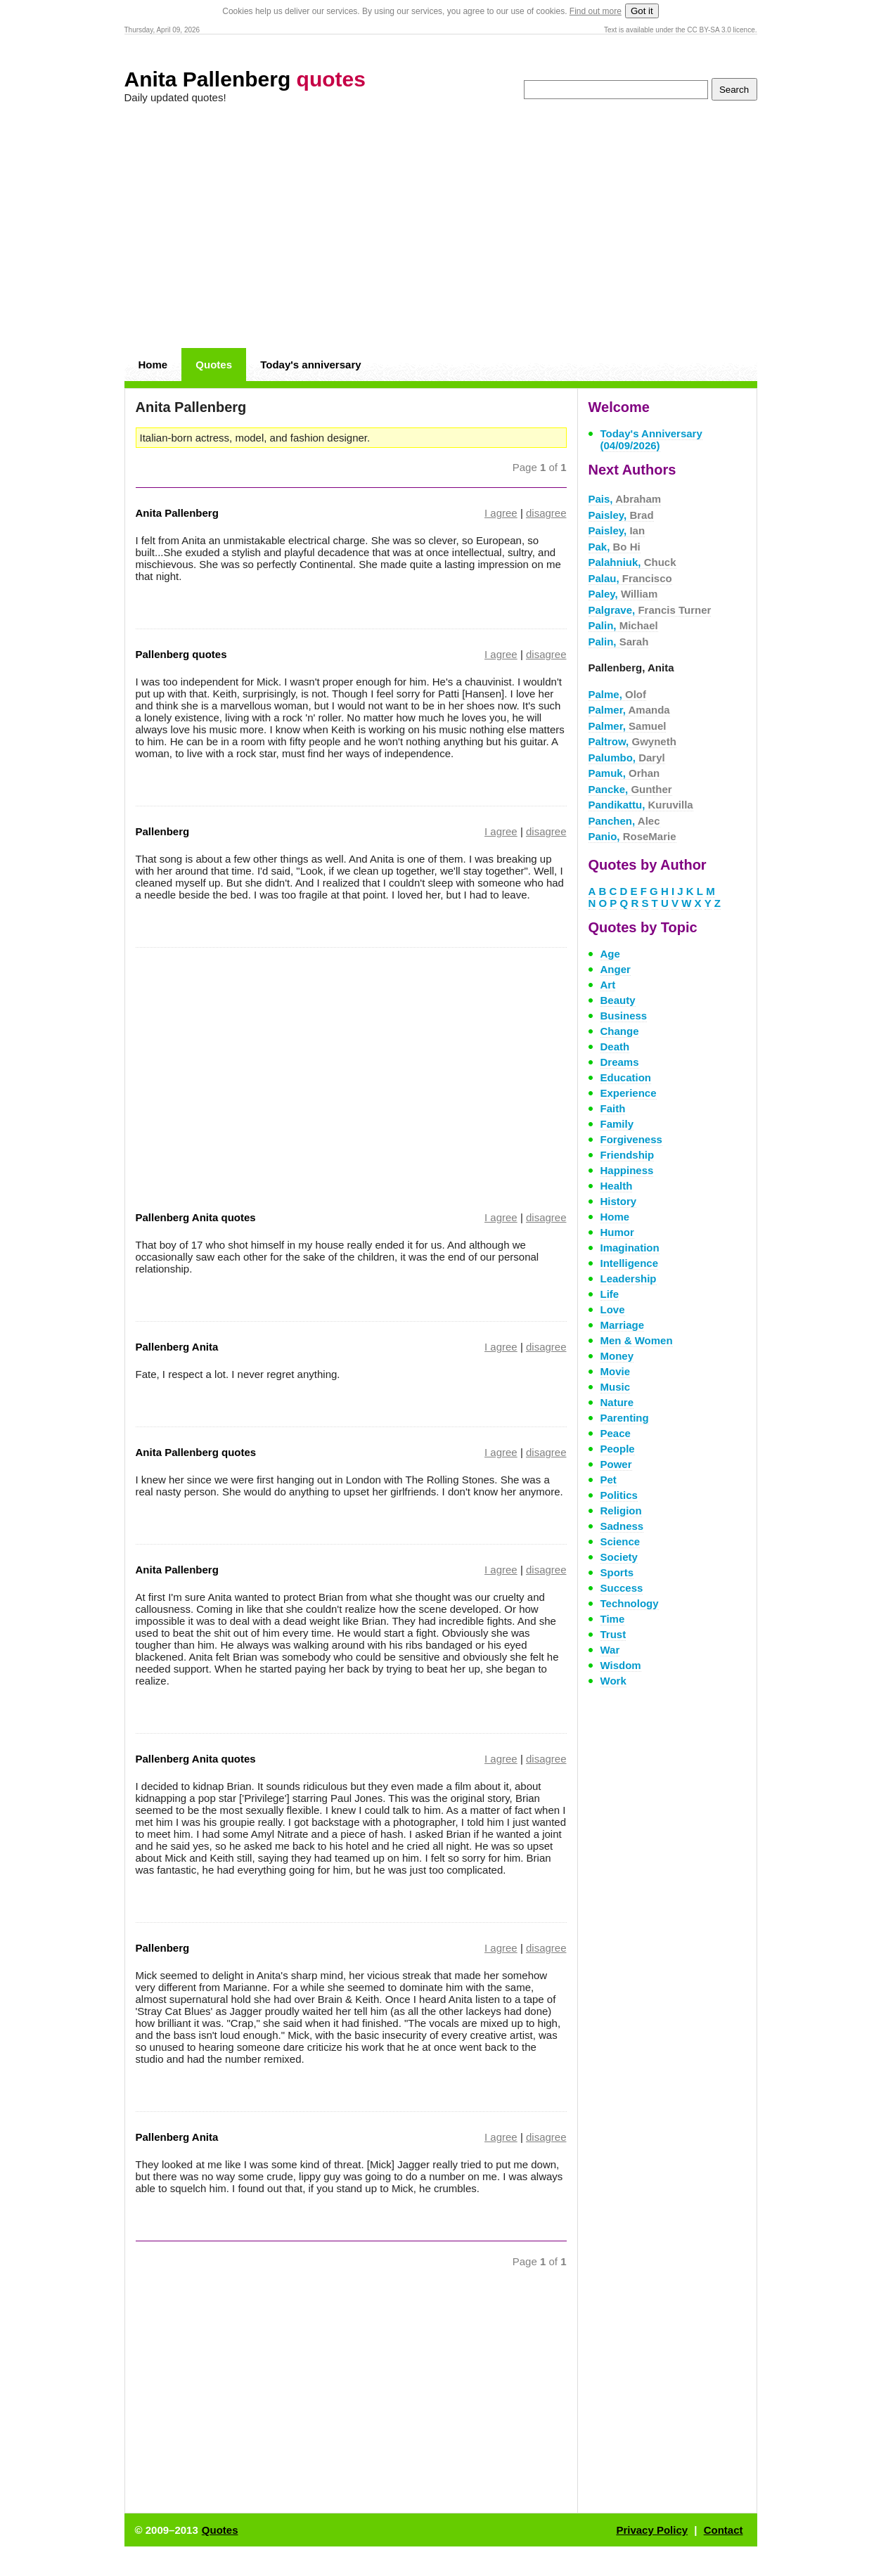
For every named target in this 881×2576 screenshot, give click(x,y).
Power (616, 1464)
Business (624, 1016)
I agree (500, 513)
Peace (615, 1433)
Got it (642, 11)
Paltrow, (632, 741)
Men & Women (636, 1340)
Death (615, 1046)
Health (616, 1186)
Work (613, 1681)
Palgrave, (650, 610)
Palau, (630, 578)
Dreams (619, 1062)
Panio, (632, 836)
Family (617, 1124)
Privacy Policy (652, 2530)
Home (153, 365)
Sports (617, 1572)
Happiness (627, 1170)
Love (612, 1309)
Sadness (622, 1526)
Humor (617, 1232)
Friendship (627, 1155)
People (617, 1449)
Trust (613, 1634)
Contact (723, 2530)
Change (619, 1031)
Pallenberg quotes (181, 654)
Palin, (623, 625)
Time (612, 1619)
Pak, (615, 547)
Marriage (622, 1325)
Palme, (618, 694)
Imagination (630, 1248)
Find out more (596, 11)
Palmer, (629, 710)
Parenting (624, 1418)
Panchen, (624, 821)
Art (608, 985)
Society (619, 1557)
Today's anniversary (310, 365)
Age (610, 954)
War (610, 1650)
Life (609, 1294)
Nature (617, 1402)
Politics (619, 1495)
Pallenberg (163, 831)
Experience (628, 1093)
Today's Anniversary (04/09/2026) (651, 439)
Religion (621, 1510)
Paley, (623, 594)
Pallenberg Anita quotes (196, 1217)
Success (621, 1588)
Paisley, (621, 515)
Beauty (618, 1000)
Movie (615, 1371)
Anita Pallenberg (245, 79)
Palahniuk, (632, 562)
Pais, (625, 499)
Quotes (213, 365)
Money (617, 1356)
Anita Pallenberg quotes (196, 1452)
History (618, 1201)
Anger (615, 969)
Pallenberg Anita (177, 1347)
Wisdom (620, 1665)
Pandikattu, (641, 805)
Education (626, 1077)
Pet (608, 1480)
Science (620, 1541)
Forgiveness (631, 1139)
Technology (629, 1603)
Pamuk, (624, 773)
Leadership (628, 1278)
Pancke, (630, 789)
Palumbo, (627, 758)
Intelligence (629, 1263)
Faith (613, 1108)
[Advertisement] (440, 226)
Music (615, 1387)
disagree (546, 513)
